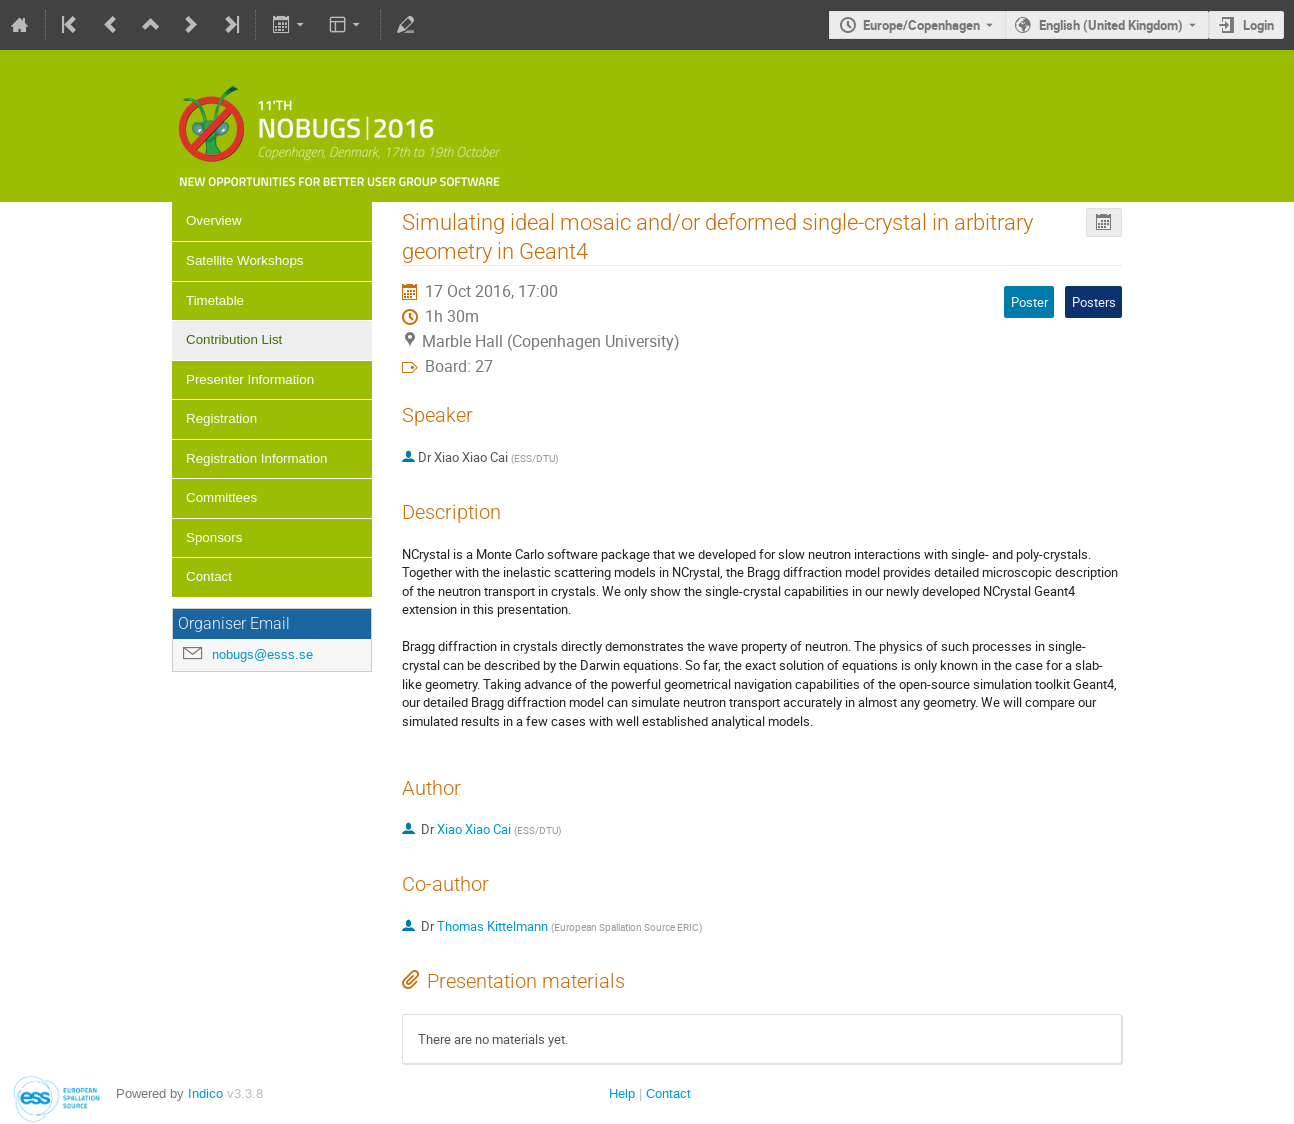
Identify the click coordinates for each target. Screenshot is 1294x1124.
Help (622, 1093)
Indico (205, 1093)
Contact (209, 576)
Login (1258, 25)
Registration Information (257, 458)
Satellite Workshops (245, 260)
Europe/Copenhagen (921, 25)
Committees (221, 497)
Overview (214, 220)
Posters (1094, 302)
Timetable (215, 300)
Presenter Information (250, 379)
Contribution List (234, 339)
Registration (221, 418)
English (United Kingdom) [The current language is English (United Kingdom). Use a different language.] (1111, 25)
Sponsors (214, 537)
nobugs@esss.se (262, 654)
